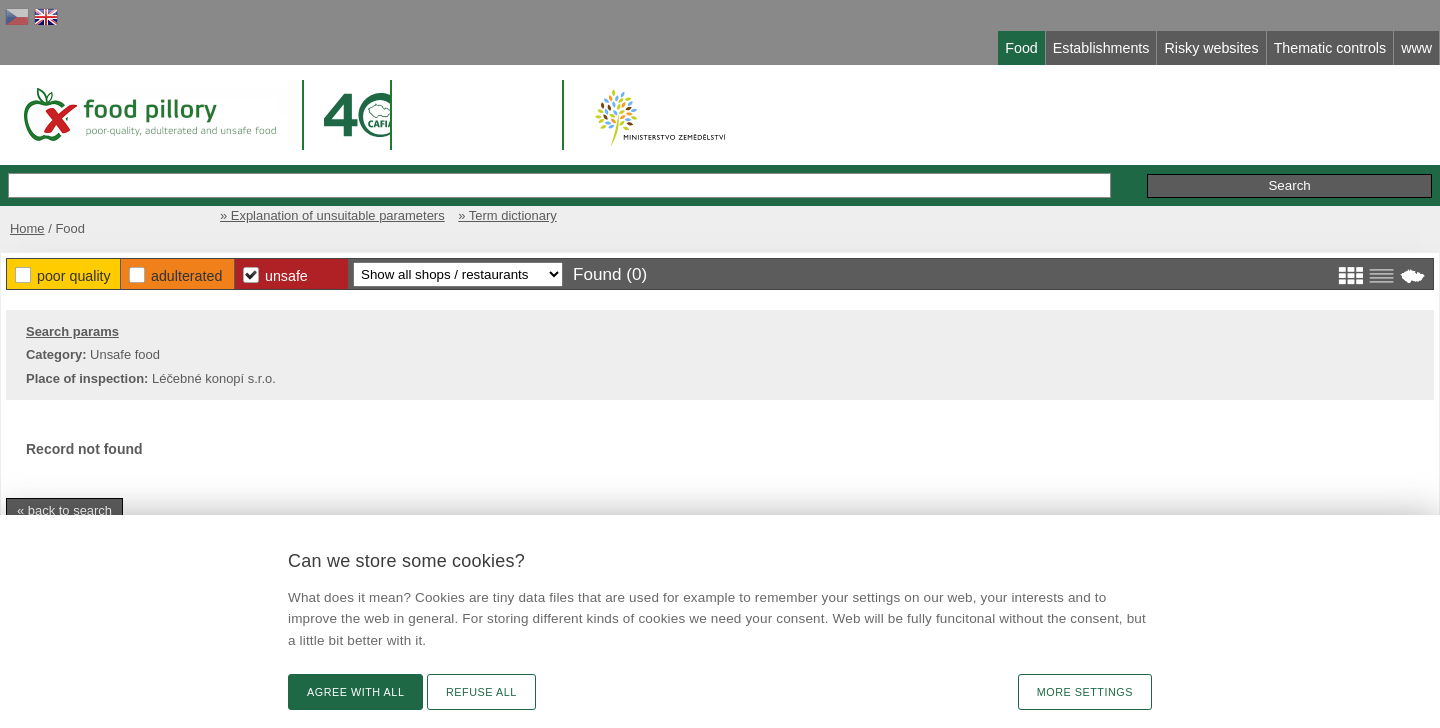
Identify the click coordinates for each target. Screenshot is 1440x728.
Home (27, 228)
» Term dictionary (507, 215)
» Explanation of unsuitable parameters (332, 215)
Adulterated (186, 276)
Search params (72, 331)
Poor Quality (74, 276)
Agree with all (355, 692)
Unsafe (286, 276)
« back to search (64, 510)
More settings (1085, 692)
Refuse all (481, 692)
